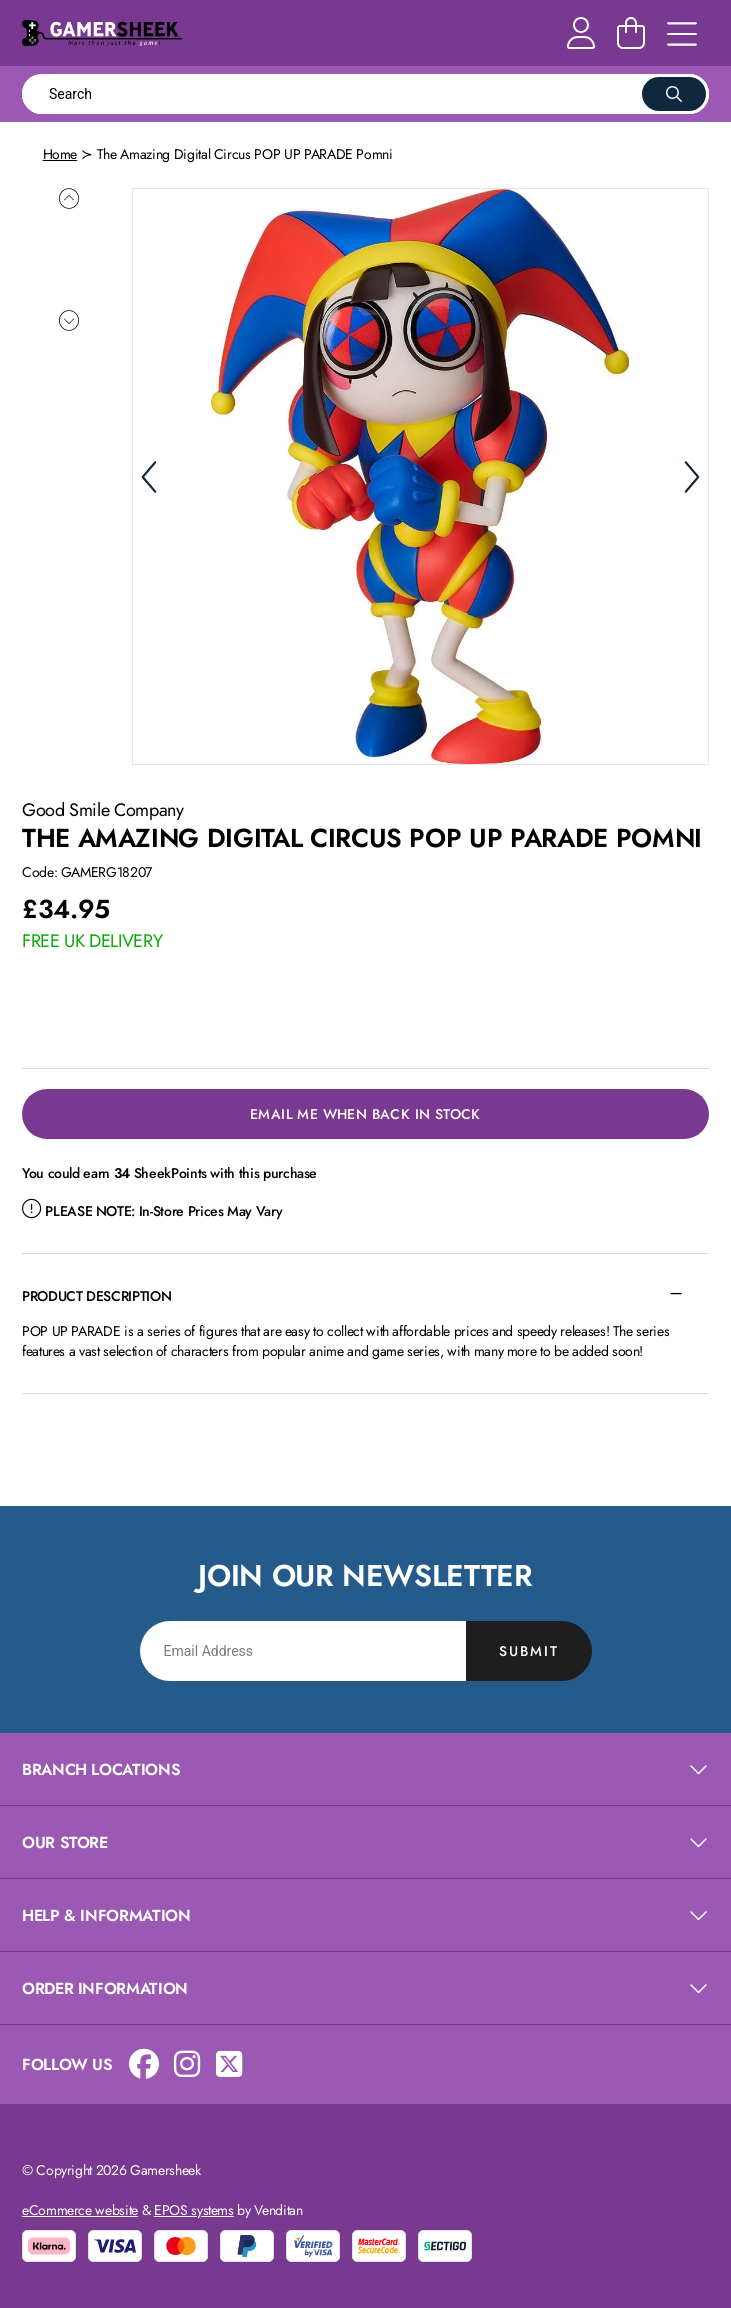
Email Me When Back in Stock (365, 1112)
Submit (529, 1649)
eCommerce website (80, 2208)
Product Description (96, 1294)
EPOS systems (194, 2208)
